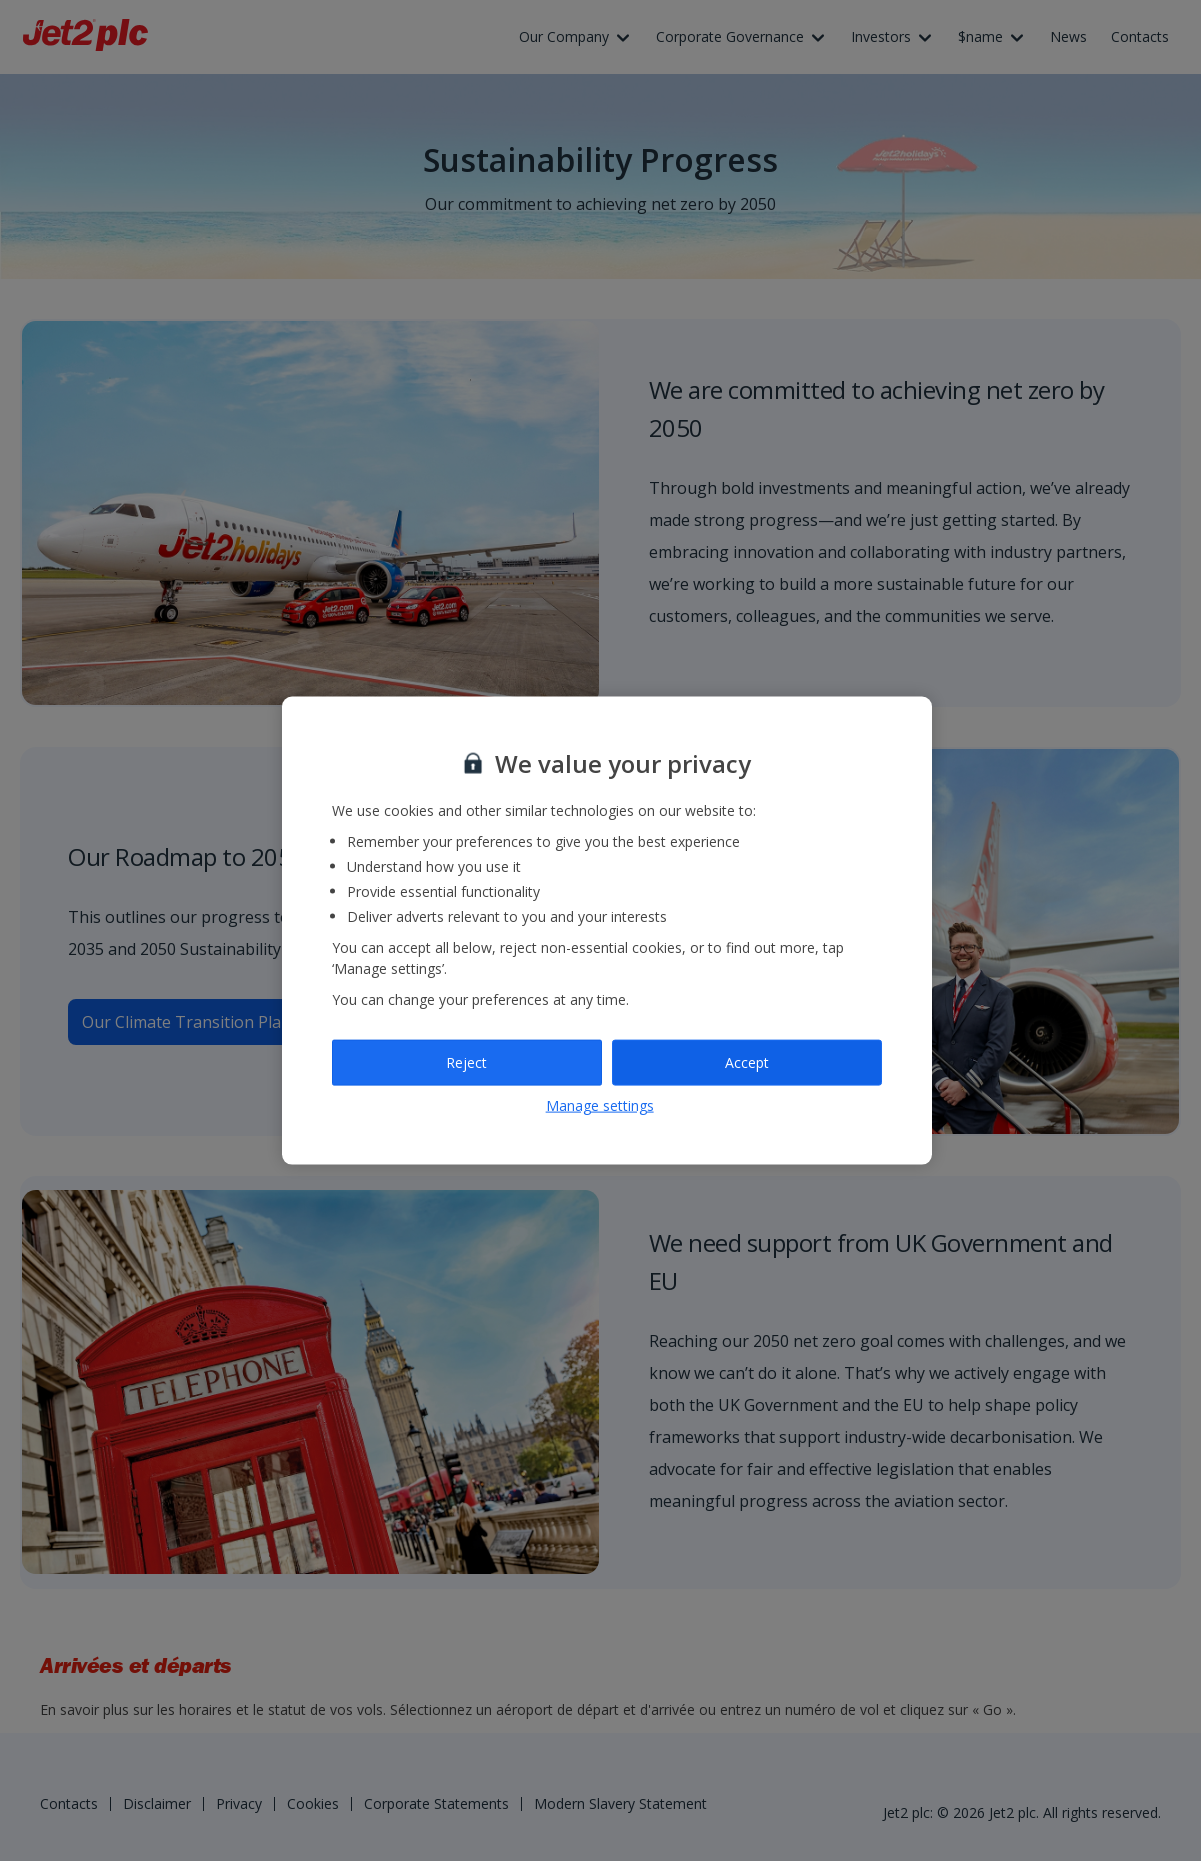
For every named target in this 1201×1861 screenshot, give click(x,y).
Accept (747, 1062)
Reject (466, 1062)
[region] (607, 930)
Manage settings (600, 1104)
